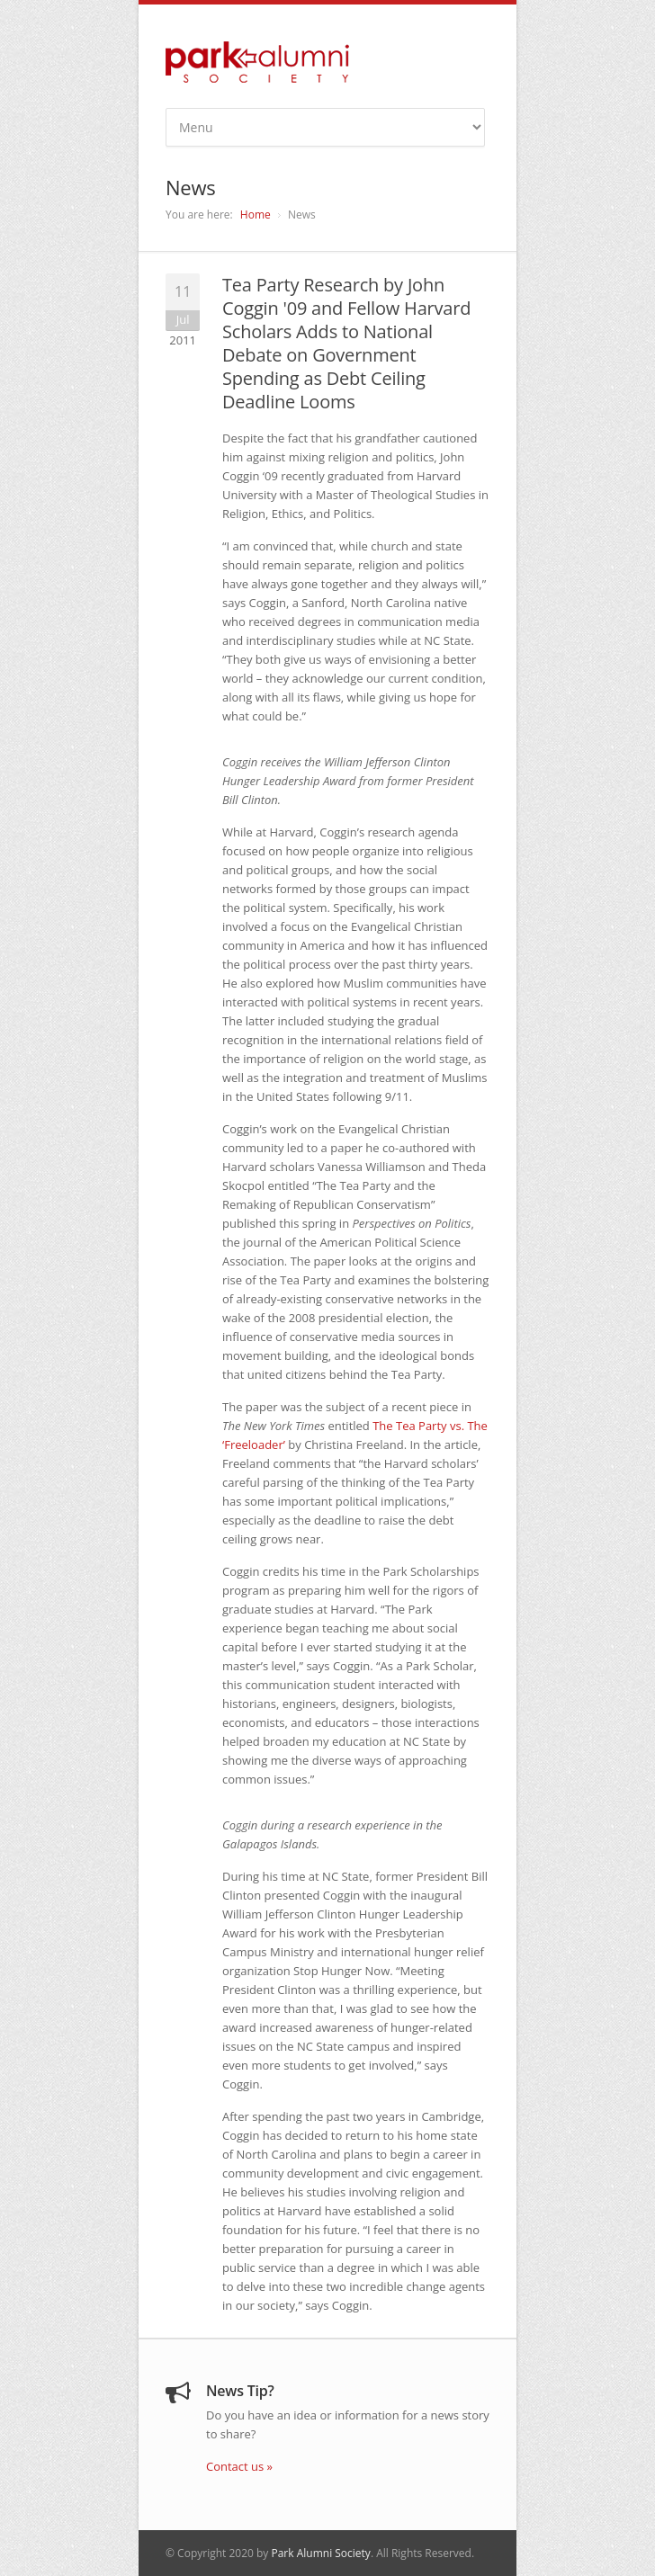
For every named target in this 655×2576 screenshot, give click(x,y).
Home (255, 214)
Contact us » (239, 2466)
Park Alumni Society (320, 2553)
